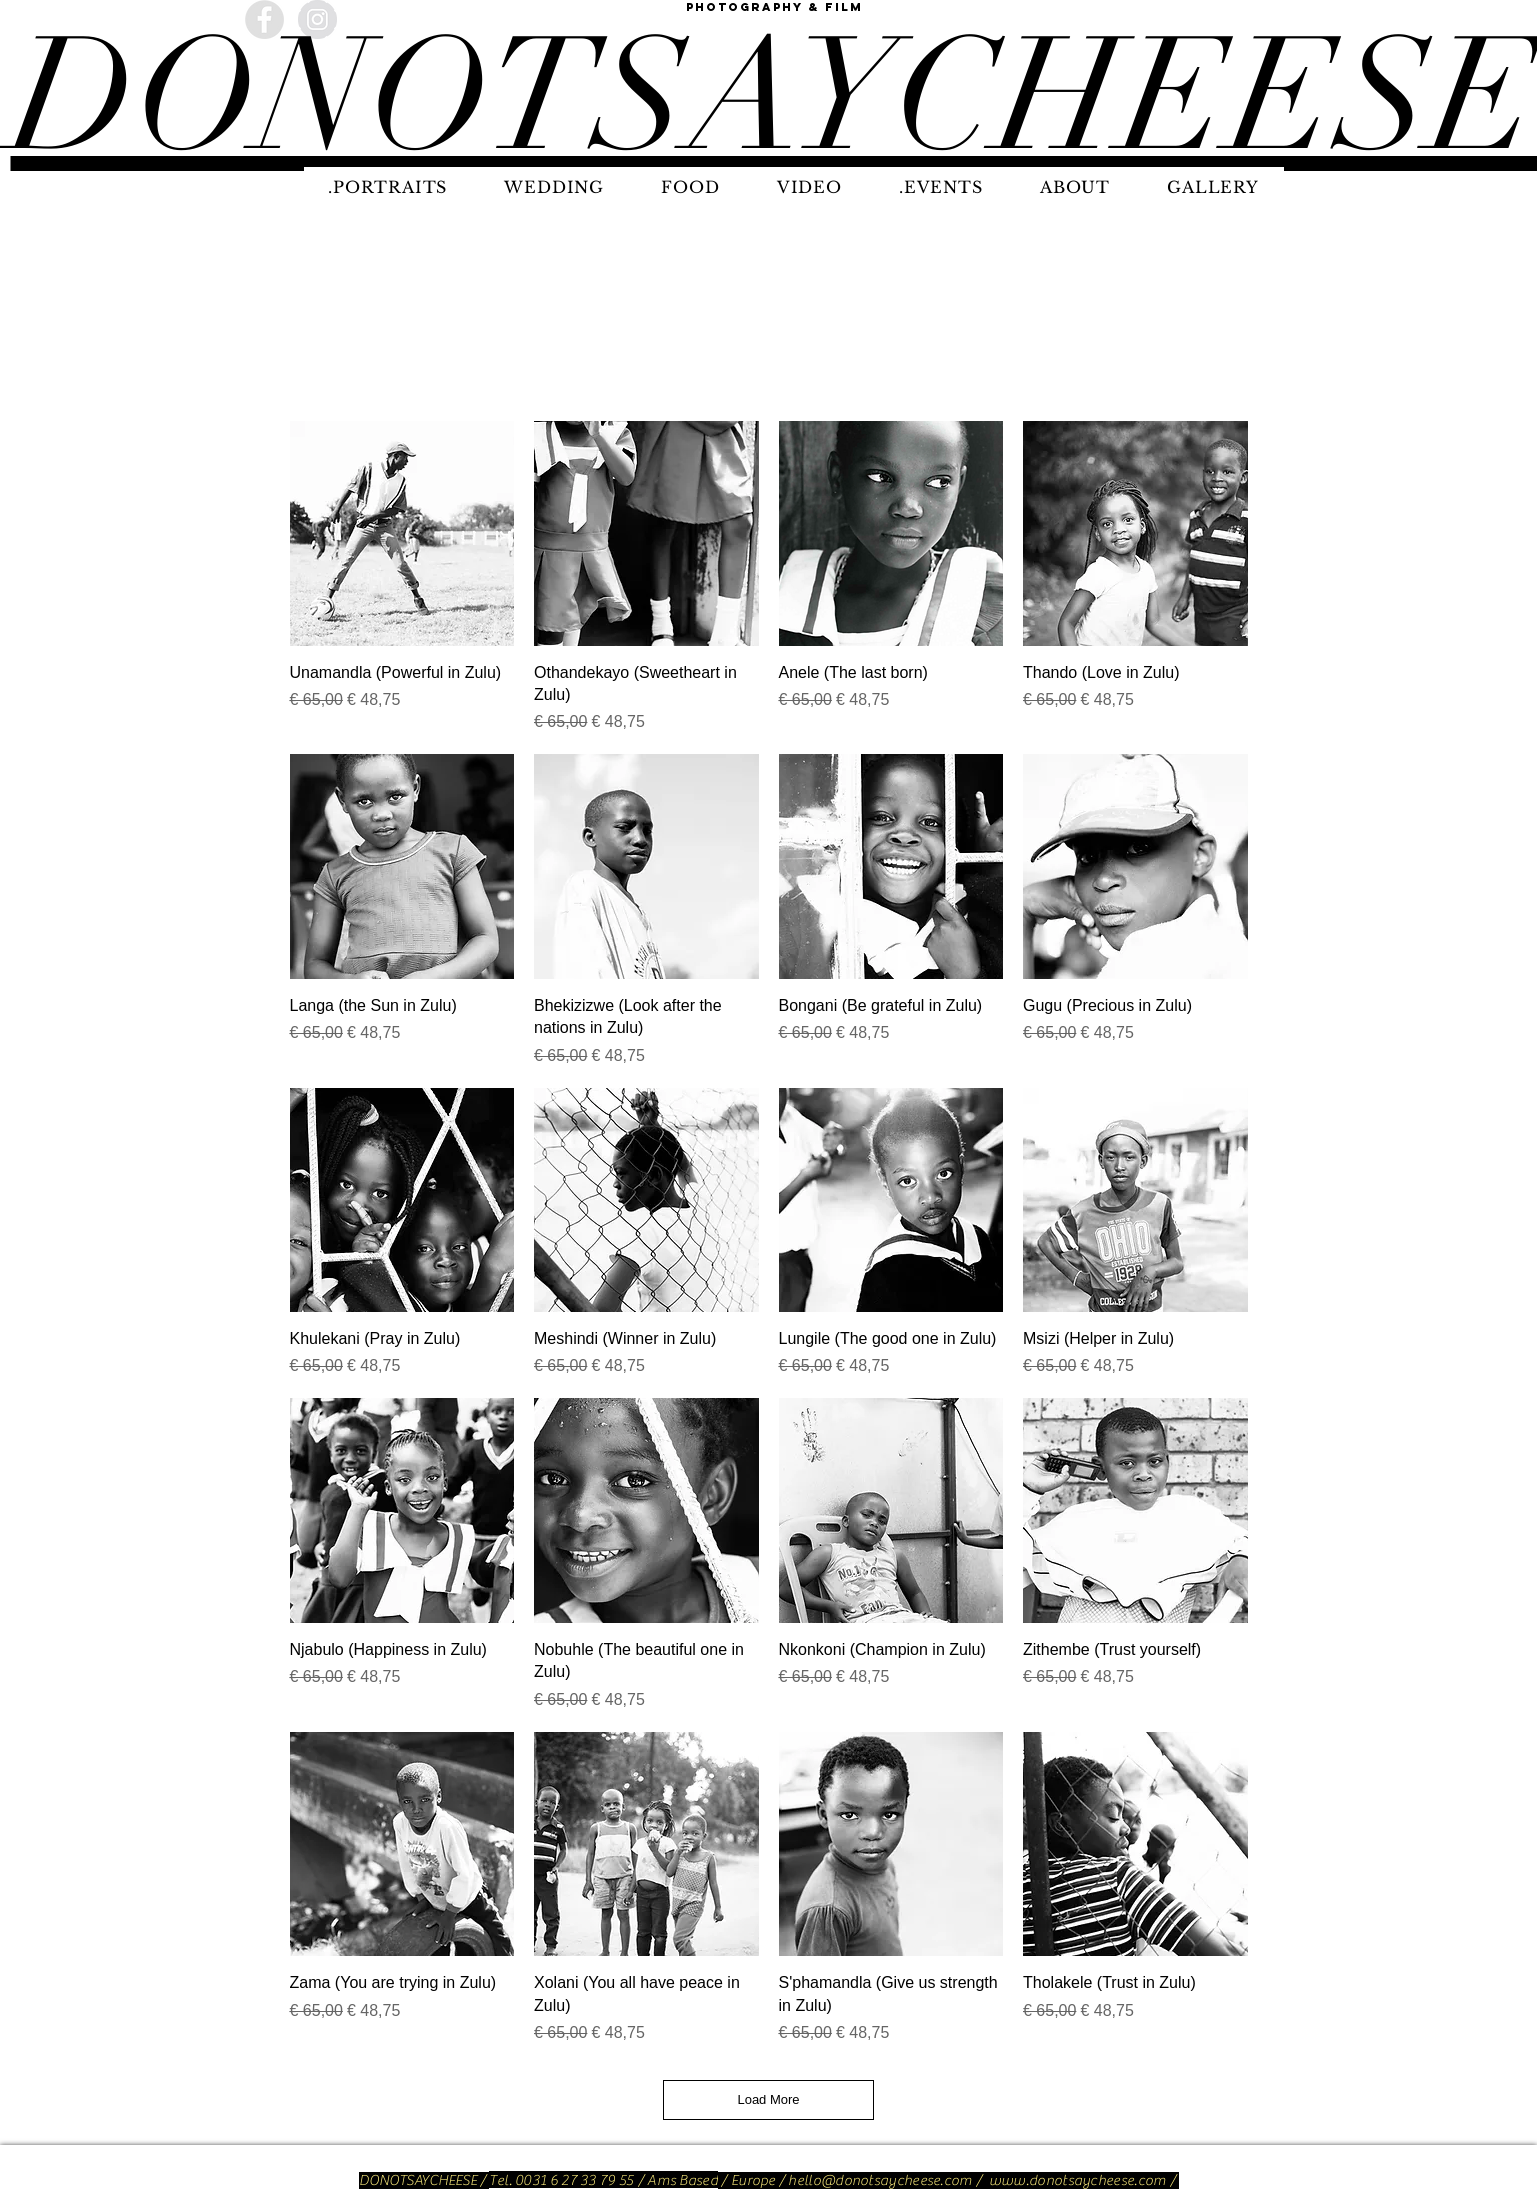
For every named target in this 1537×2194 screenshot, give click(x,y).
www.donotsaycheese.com (1078, 2180)
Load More (768, 2099)
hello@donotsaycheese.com (880, 2180)
